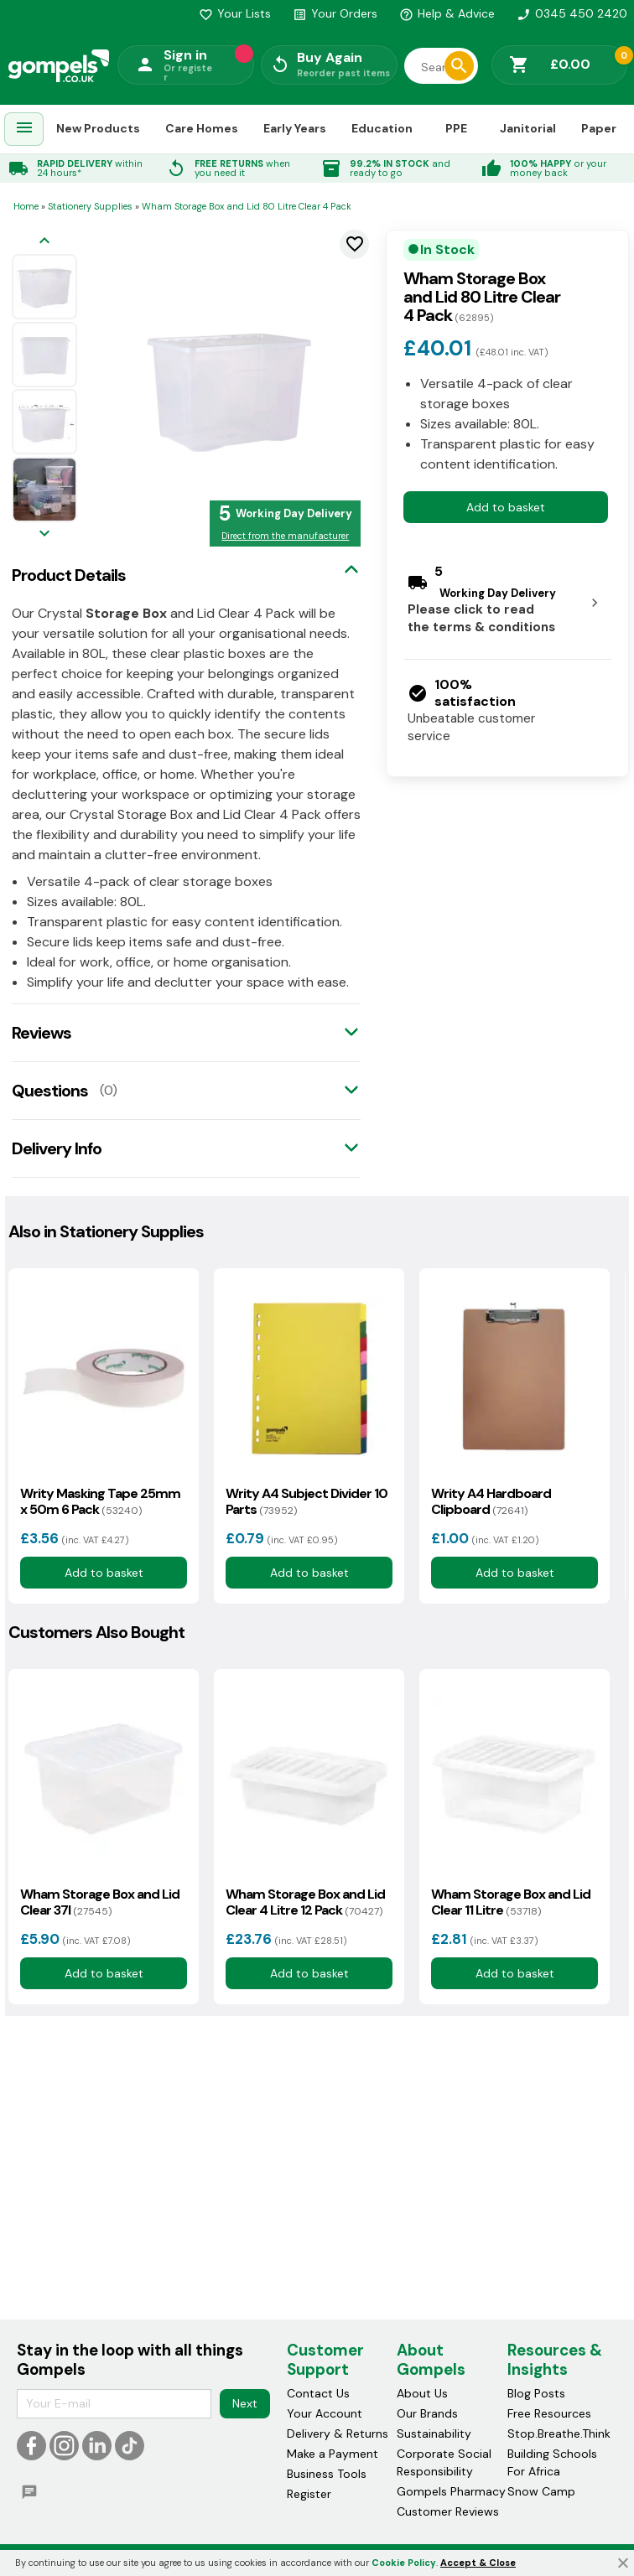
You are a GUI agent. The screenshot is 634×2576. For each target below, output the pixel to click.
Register (309, 2493)
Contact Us (318, 2393)
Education (382, 128)
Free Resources (549, 2413)
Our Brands (427, 2413)
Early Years (294, 128)
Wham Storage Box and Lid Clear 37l (99, 1902)
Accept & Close (478, 2562)
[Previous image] (44, 242)
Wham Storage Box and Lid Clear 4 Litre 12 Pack (305, 1902)
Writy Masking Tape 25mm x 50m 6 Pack (100, 1501)
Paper (598, 128)
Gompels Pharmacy (451, 2491)
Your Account (324, 2413)
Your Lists (235, 13)
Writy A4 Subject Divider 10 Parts (306, 1501)
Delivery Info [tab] (56, 1148)
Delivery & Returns (337, 2433)
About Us (422, 2393)
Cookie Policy (404, 2562)
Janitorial (528, 128)
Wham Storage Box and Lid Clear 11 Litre (510, 1902)
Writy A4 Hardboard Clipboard (491, 1501)
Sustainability (434, 2433)
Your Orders (335, 13)
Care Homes (201, 128)
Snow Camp (541, 2491)
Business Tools (326, 2473)
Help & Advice (447, 13)
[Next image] (44, 534)
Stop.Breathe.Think (559, 2433)
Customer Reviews (448, 2511)
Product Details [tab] (69, 575)
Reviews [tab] (41, 1033)
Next (244, 2403)
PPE (456, 128)
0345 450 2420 (572, 13)
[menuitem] (24, 129)
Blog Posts (536, 2393)
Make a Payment (332, 2453)
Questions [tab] (50, 1090)
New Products (98, 128)
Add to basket (505, 507)
